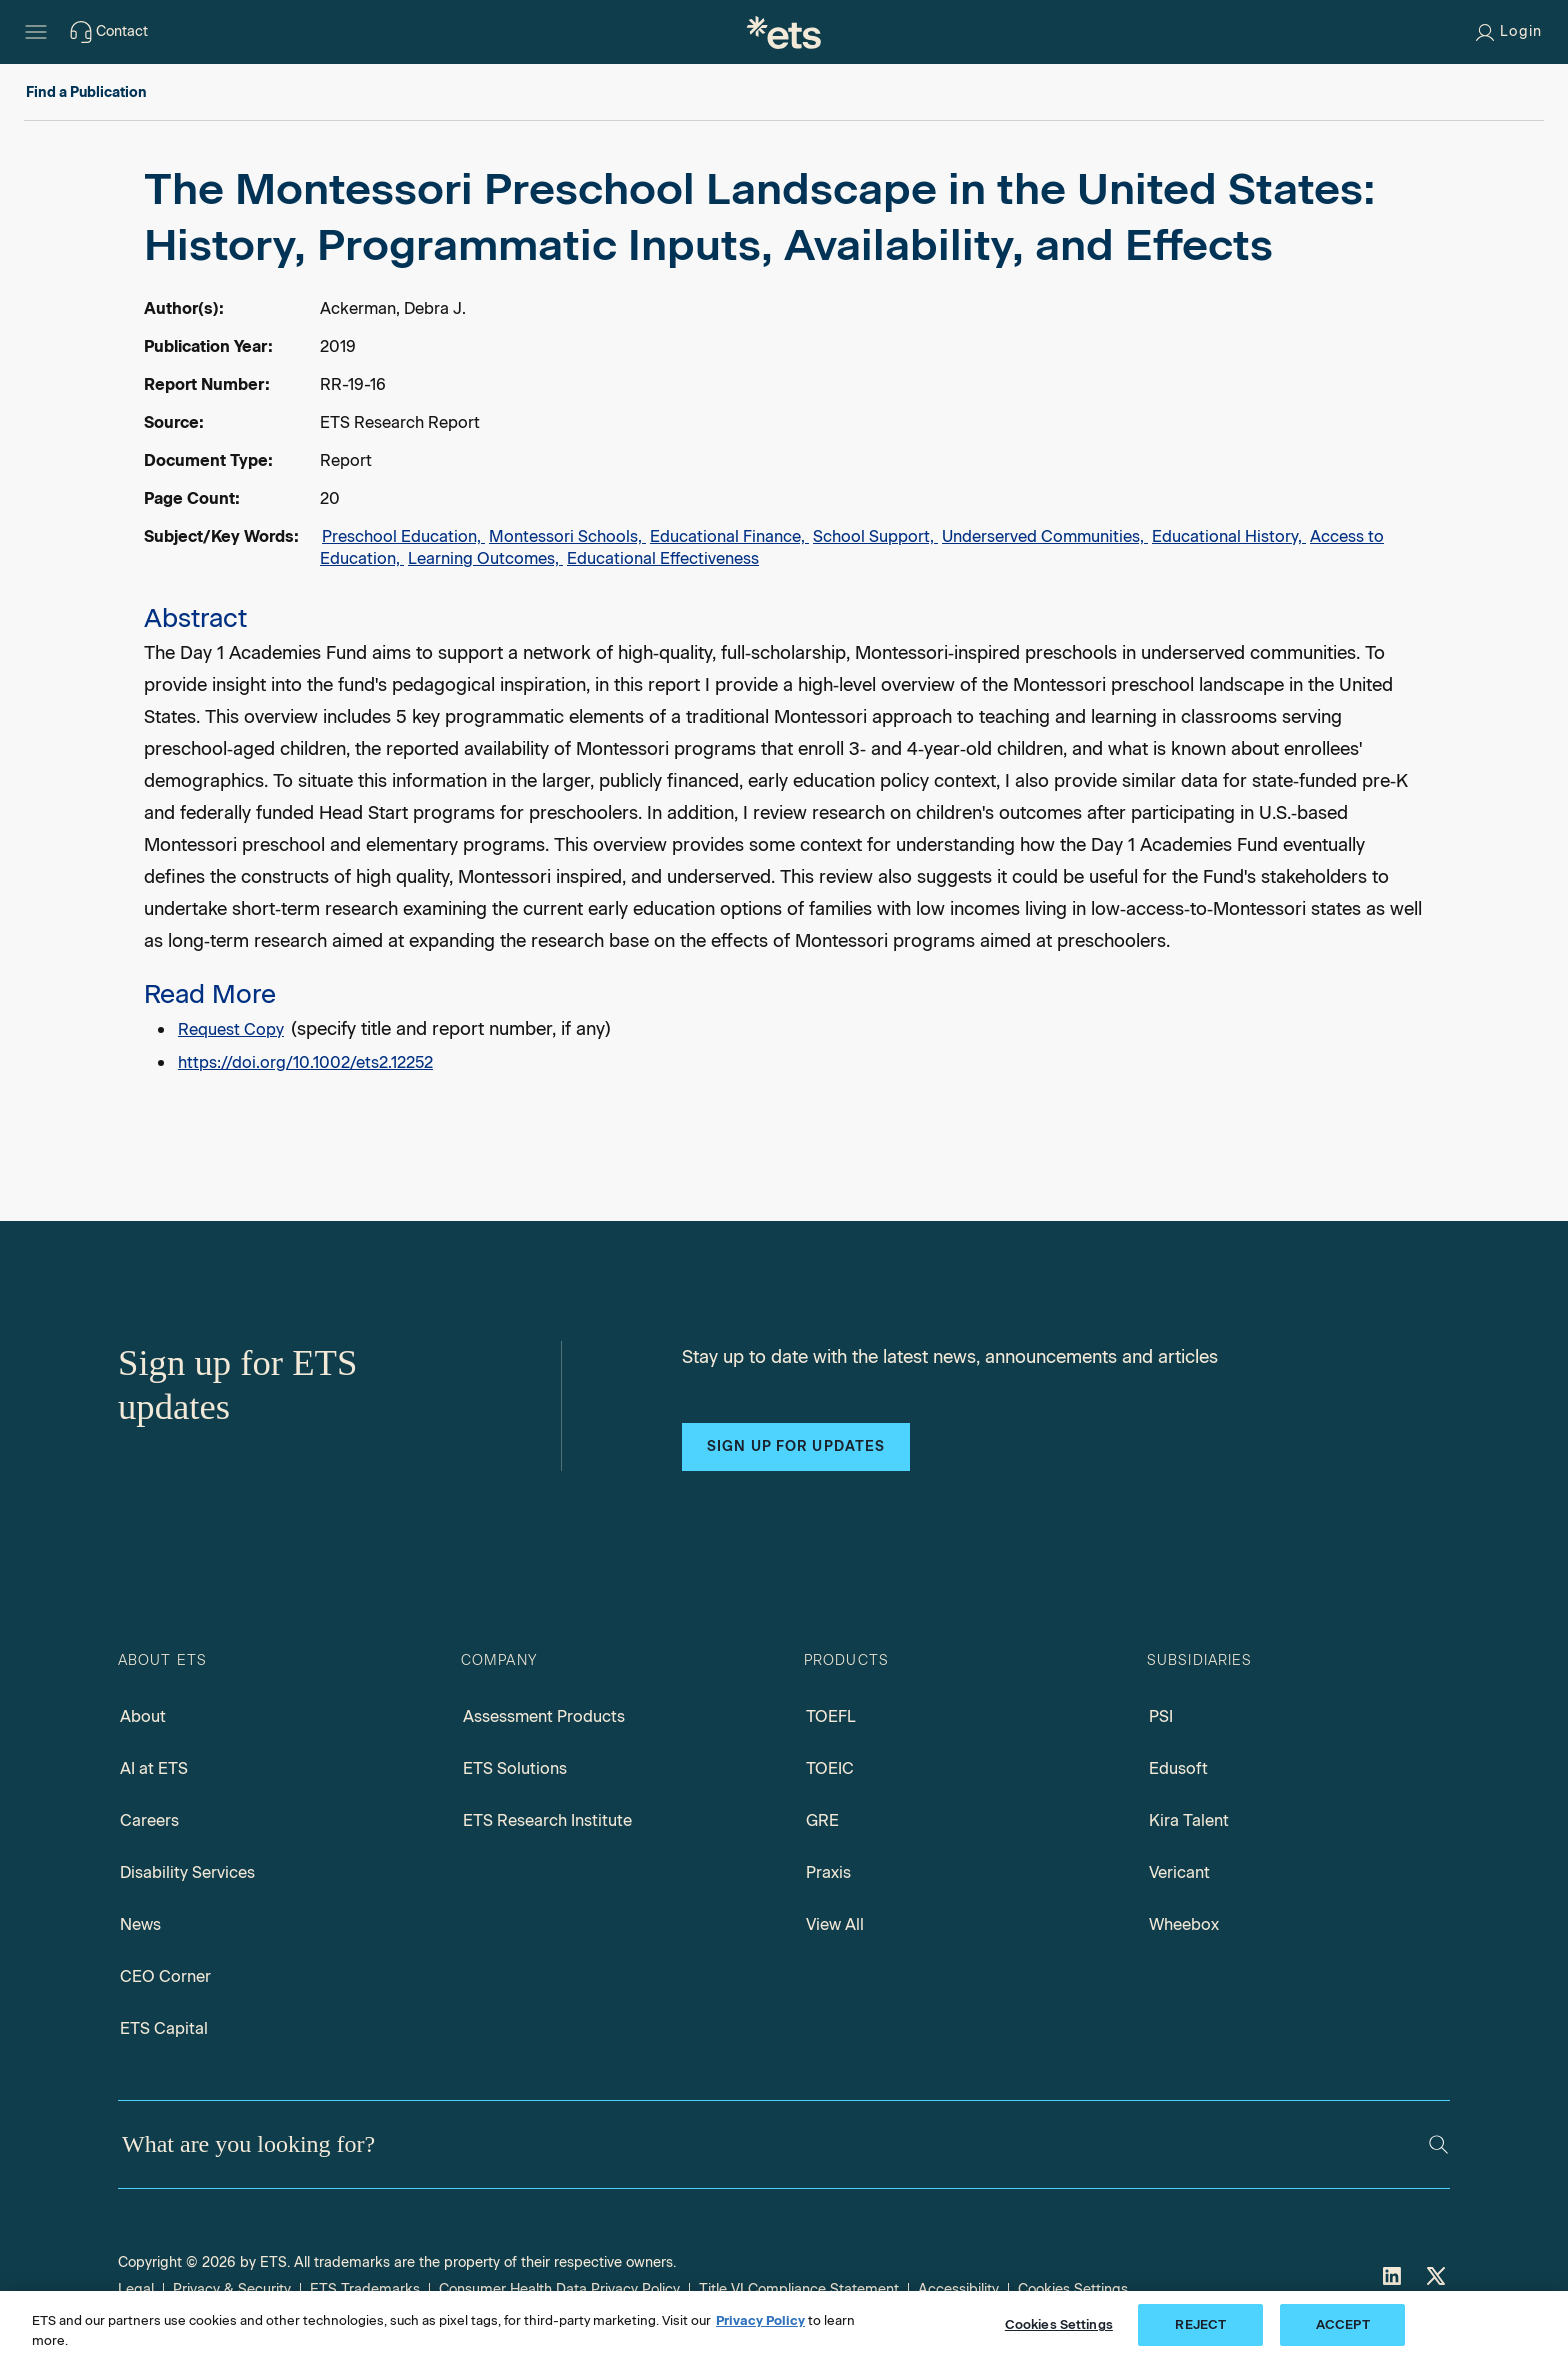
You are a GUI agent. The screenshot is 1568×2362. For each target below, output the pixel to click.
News (140, 1924)
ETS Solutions (515, 1768)
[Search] (1438, 2144)
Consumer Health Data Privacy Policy (559, 2289)
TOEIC (830, 1768)
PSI (1161, 1716)
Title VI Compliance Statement (799, 2289)
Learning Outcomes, (485, 558)
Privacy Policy (760, 2320)
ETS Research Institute (547, 1820)
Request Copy (231, 1029)
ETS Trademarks (365, 2289)
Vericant (1179, 1872)
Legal (136, 2289)
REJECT (1200, 2324)
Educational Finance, (729, 536)
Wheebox (1184, 1924)
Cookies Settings (1073, 2289)
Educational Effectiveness (663, 558)
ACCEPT (1343, 2324)
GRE (822, 1820)
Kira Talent (1189, 1820)
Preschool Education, (403, 536)
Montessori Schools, (567, 536)
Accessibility (958, 2289)
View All (835, 1924)
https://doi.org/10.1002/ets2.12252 (305, 1062)
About (143, 1716)
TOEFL (831, 1716)
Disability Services (187, 1872)
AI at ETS (154, 1768)
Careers (149, 1820)
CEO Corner (165, 1976)
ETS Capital (164, 2028)
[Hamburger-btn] (36, 32)
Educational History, (1229, 536)
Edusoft (1178, 1768)
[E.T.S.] (784, 32)
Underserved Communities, (1045, 536)
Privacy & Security (232, 2289)
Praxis (828, 1872)
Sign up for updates (796, 1446)
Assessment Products (544, 1716)
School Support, (875, 536)
